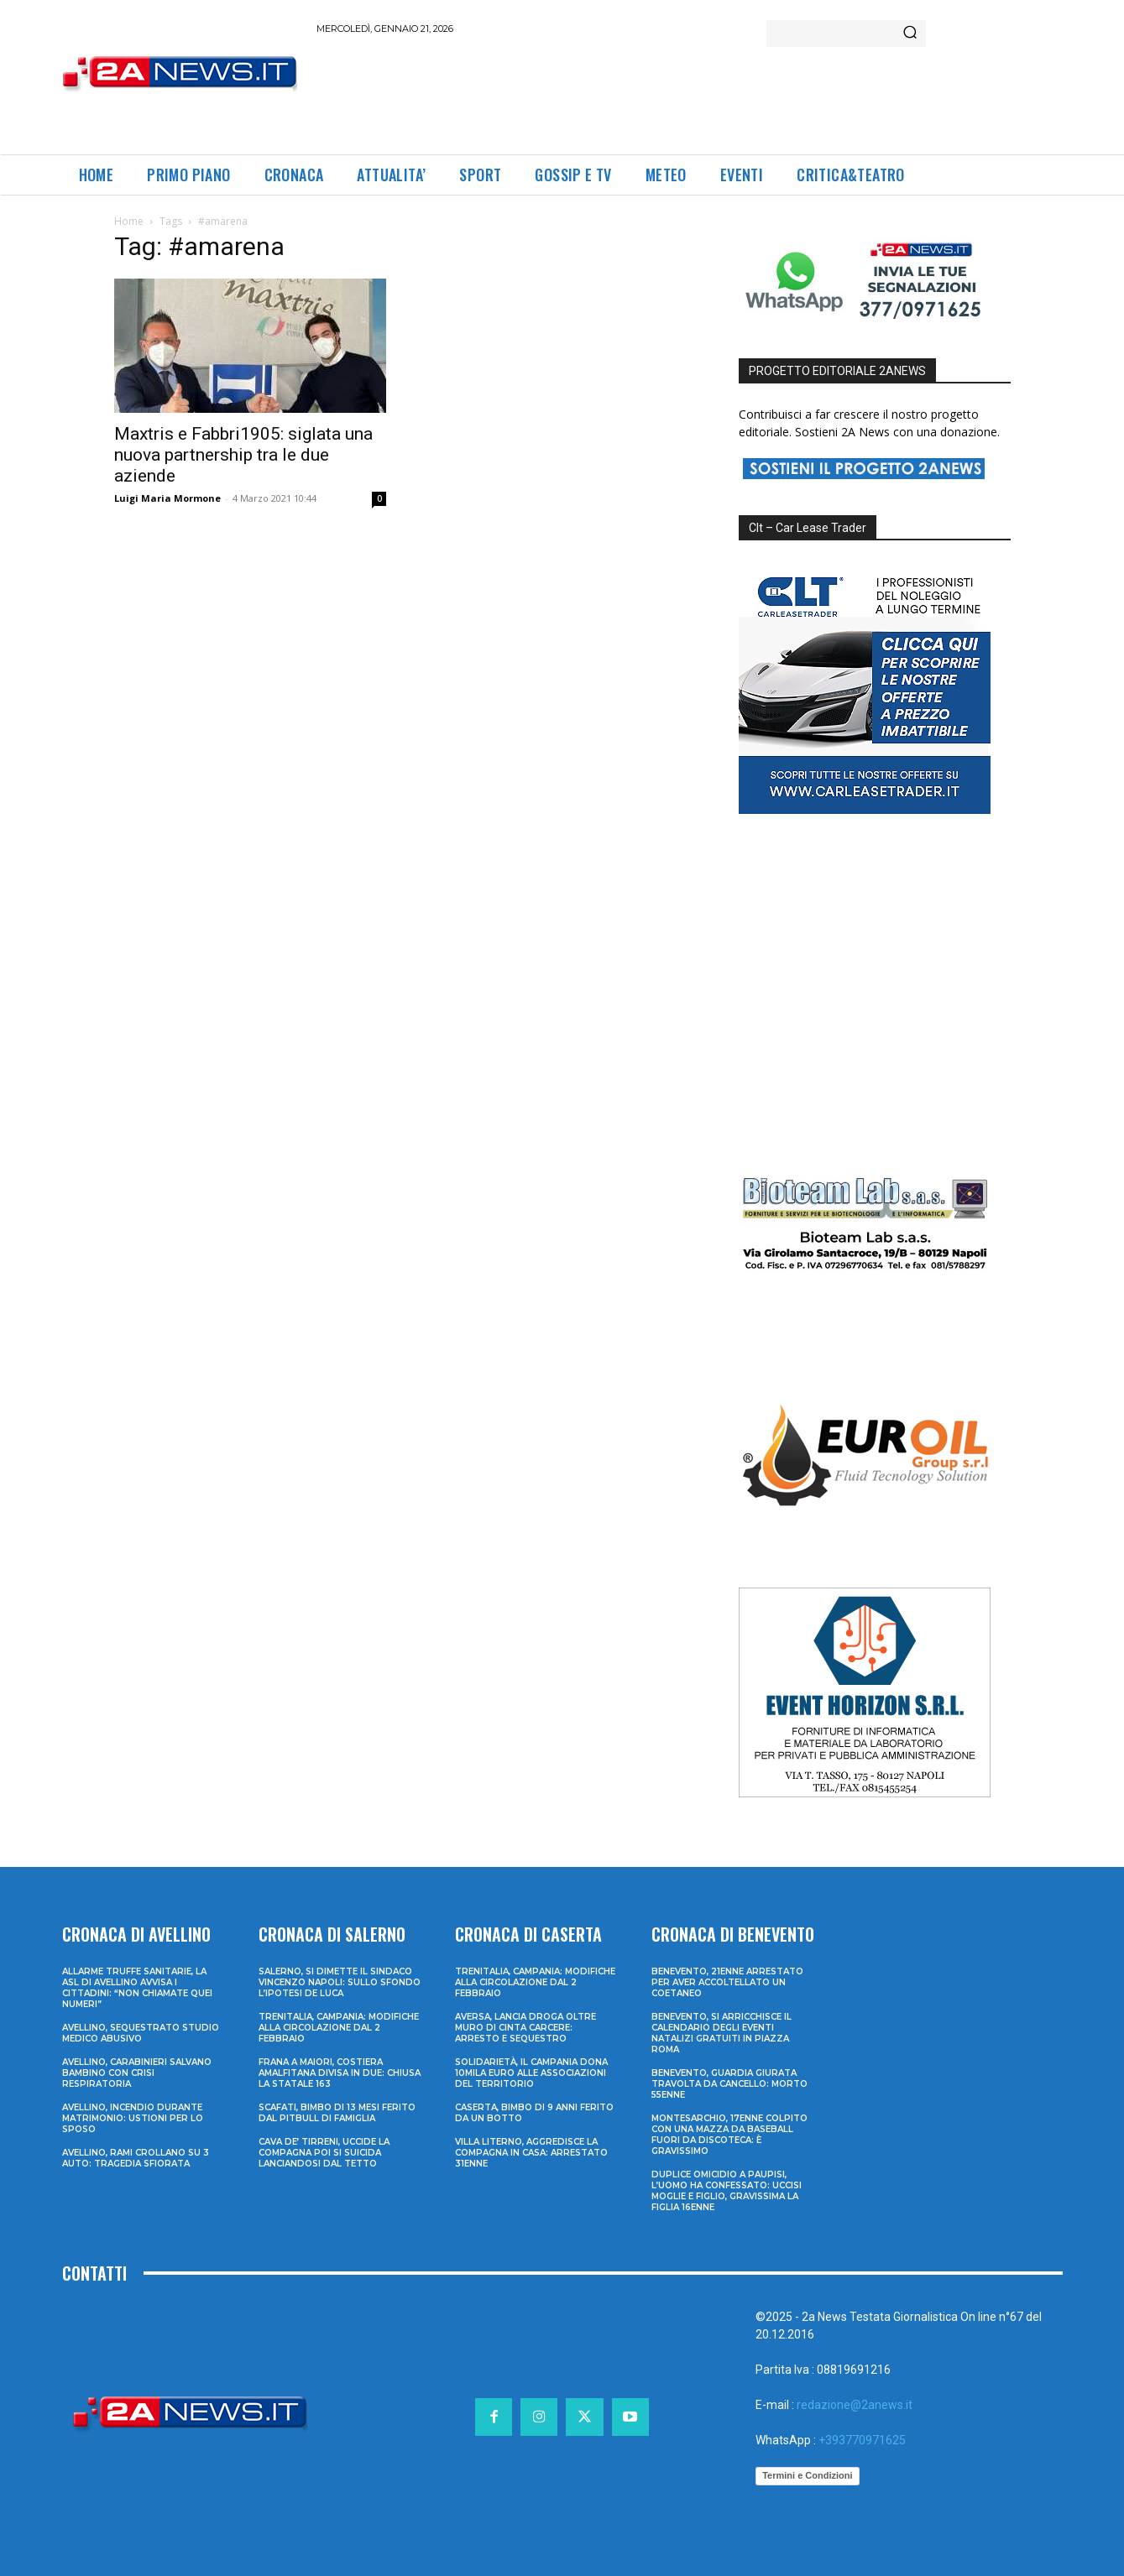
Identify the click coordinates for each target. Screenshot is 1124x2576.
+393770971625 (862, 2440)
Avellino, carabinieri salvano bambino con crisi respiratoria (137, 2073)
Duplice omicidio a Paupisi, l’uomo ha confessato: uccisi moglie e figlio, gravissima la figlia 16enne (726, 2191)
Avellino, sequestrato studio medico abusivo (140, 2033)
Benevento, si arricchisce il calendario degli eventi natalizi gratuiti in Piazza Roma (721, 2033)
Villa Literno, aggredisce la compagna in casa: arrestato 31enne (531, 2152)
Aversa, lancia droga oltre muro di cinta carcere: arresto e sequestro (525, 2027)
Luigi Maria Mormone (167, 498)
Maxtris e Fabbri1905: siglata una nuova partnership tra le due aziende (243, 455)
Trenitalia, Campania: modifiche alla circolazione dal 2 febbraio (339, 2027)
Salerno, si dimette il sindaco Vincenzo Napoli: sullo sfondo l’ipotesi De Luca (340, 1982)
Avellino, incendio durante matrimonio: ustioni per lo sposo (132, 2118)
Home (129, 221)
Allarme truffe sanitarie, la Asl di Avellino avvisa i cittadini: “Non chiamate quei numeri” (137, 1988)
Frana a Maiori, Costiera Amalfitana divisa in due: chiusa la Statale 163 (340, 2073)
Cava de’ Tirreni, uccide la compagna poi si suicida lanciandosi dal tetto (324, 2152)
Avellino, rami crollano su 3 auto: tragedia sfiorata (135, 2158)
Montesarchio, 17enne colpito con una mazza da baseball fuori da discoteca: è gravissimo (729, 2134)
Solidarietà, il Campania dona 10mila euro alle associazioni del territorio (531, 2073)
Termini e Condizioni (807, 2475)
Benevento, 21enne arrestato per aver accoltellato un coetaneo (727, 1982)
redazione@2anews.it (854, 2405)
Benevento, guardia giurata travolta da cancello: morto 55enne (729, 2084)
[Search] (910, 33)
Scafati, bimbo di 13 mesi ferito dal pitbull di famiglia (337, 2113)
